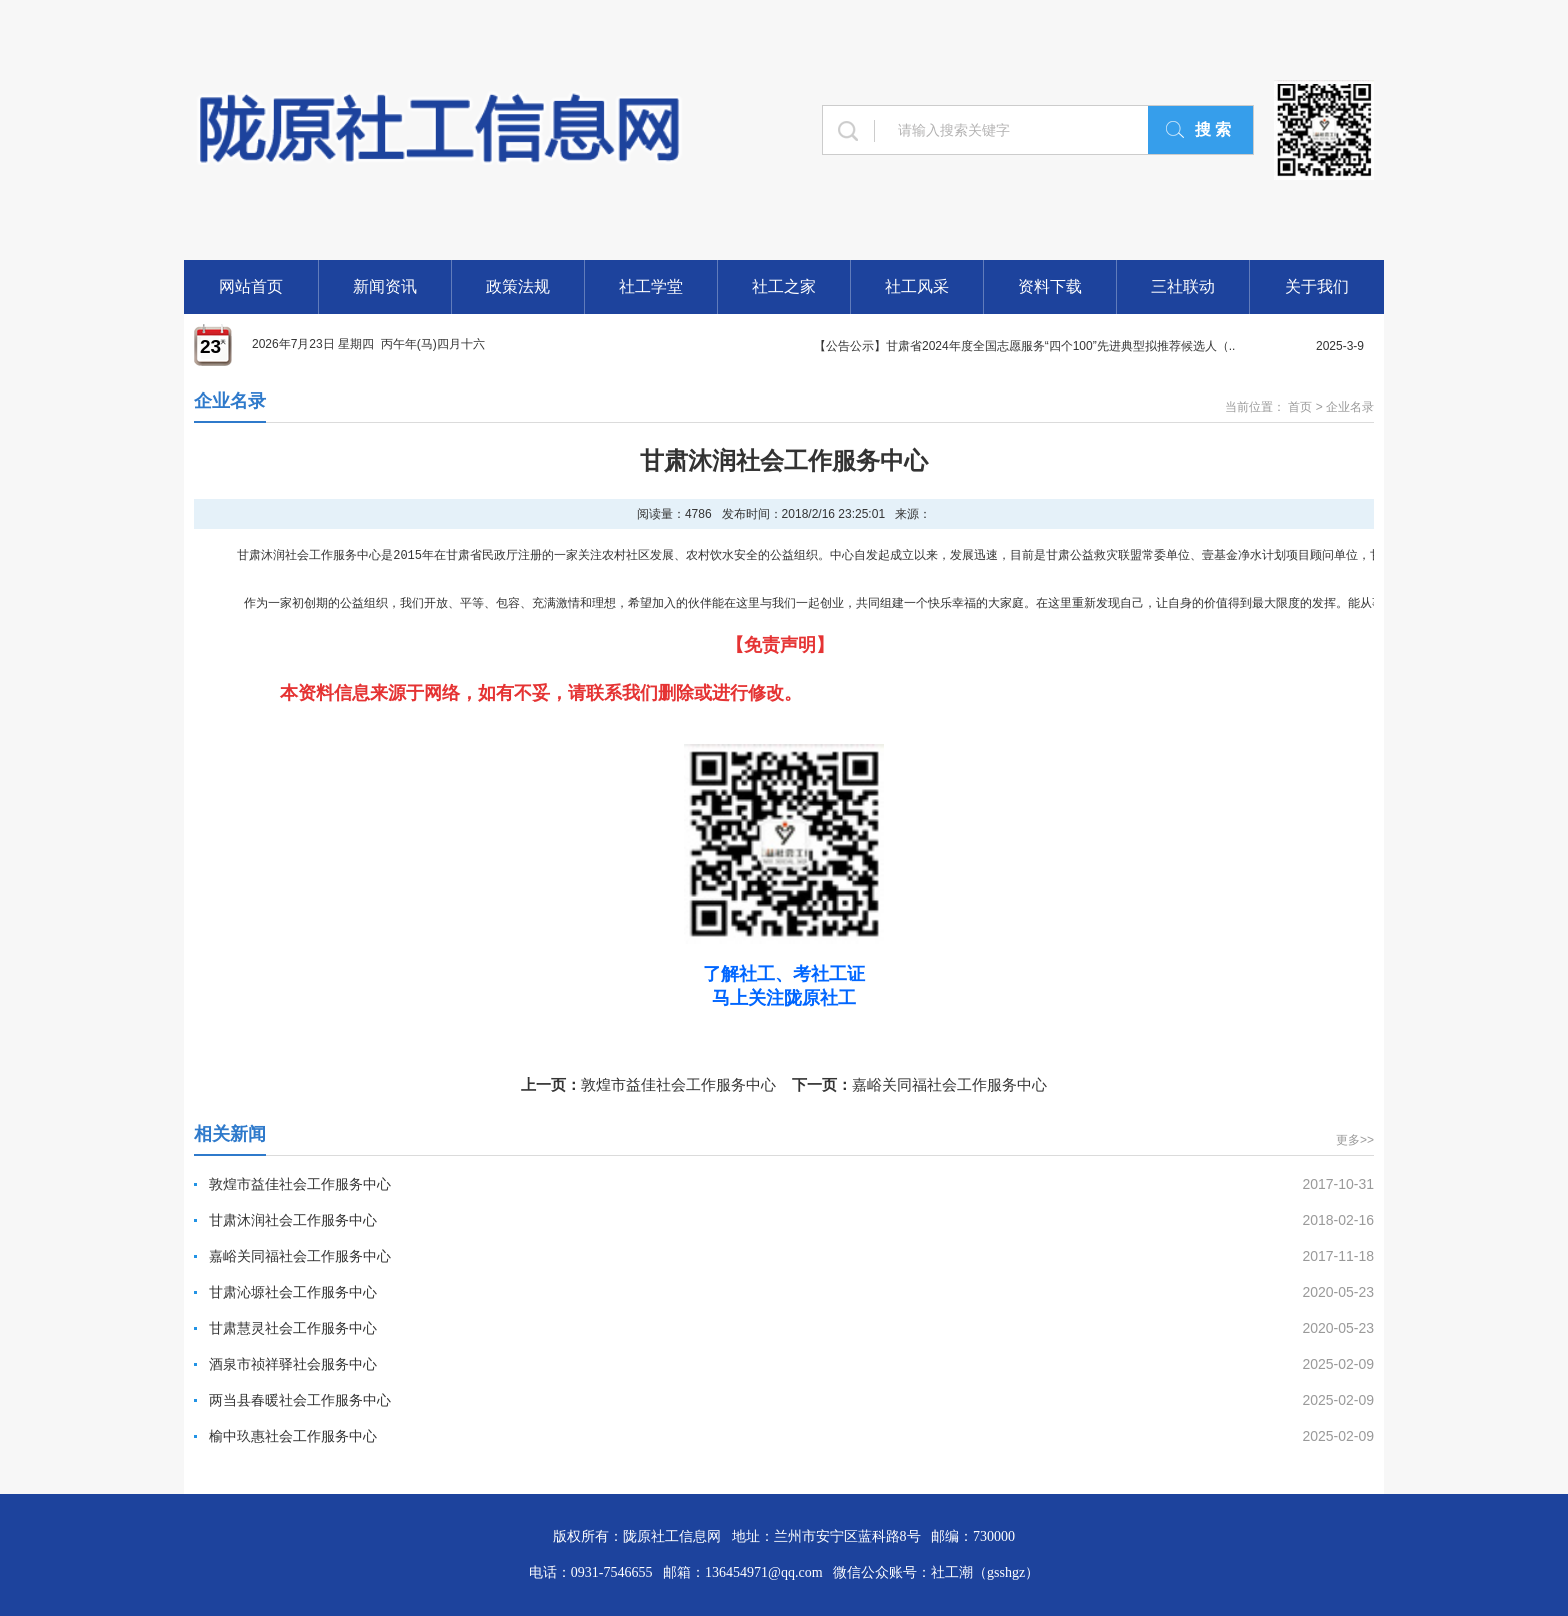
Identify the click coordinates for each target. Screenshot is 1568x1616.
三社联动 (1183, 286)
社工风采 (917, 286)
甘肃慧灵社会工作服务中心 (293, 1328)
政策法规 (518, 286)
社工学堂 (651, 286)
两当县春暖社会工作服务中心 (300, 1400)
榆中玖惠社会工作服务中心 (293, 1436)
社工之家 (784, 286)
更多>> (1355, 1140)
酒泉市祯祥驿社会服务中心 (293, 1364)
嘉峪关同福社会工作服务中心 (949, 1084)
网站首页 (251, 286)
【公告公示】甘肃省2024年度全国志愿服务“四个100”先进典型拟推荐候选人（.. (1024, 346)
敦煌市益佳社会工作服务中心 (678, 1084)
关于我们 (1317, 286)
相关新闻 (230, 1134)
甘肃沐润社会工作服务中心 (293, 1220)
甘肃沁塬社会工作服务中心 (293, 1292)
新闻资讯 (385, 286)
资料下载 (1050, 286)
